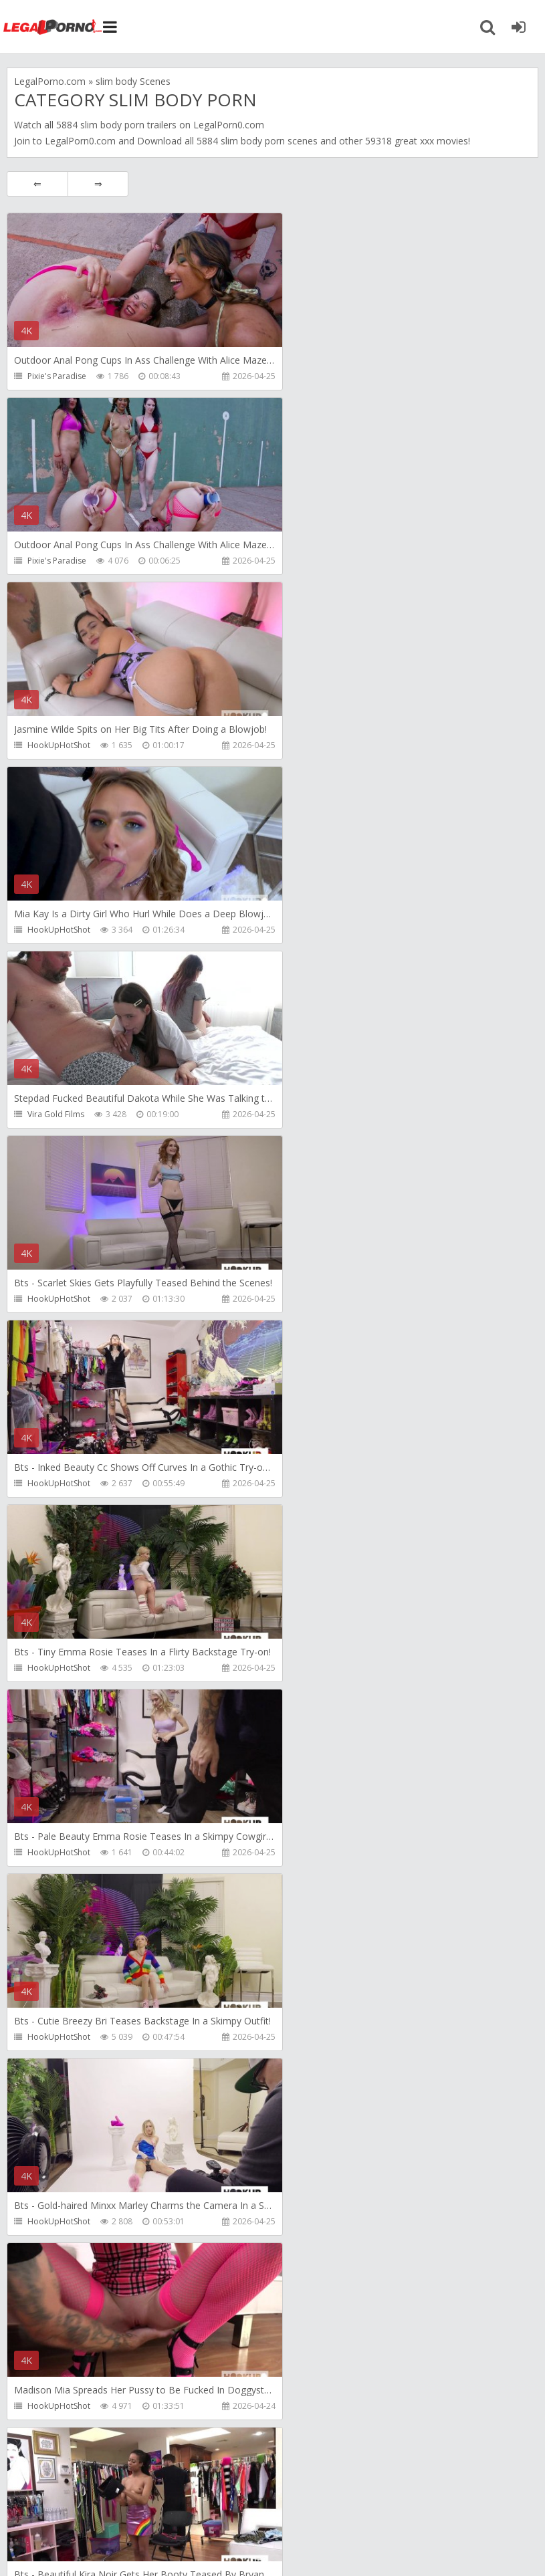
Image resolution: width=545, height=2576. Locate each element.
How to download (197, 2501)
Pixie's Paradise (56, 376)
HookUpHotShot (58, 560)
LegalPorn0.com (80, 140)
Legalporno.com (53, 26)
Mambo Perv (314, 1667)
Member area (101, 2501)
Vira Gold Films (55, 745)
